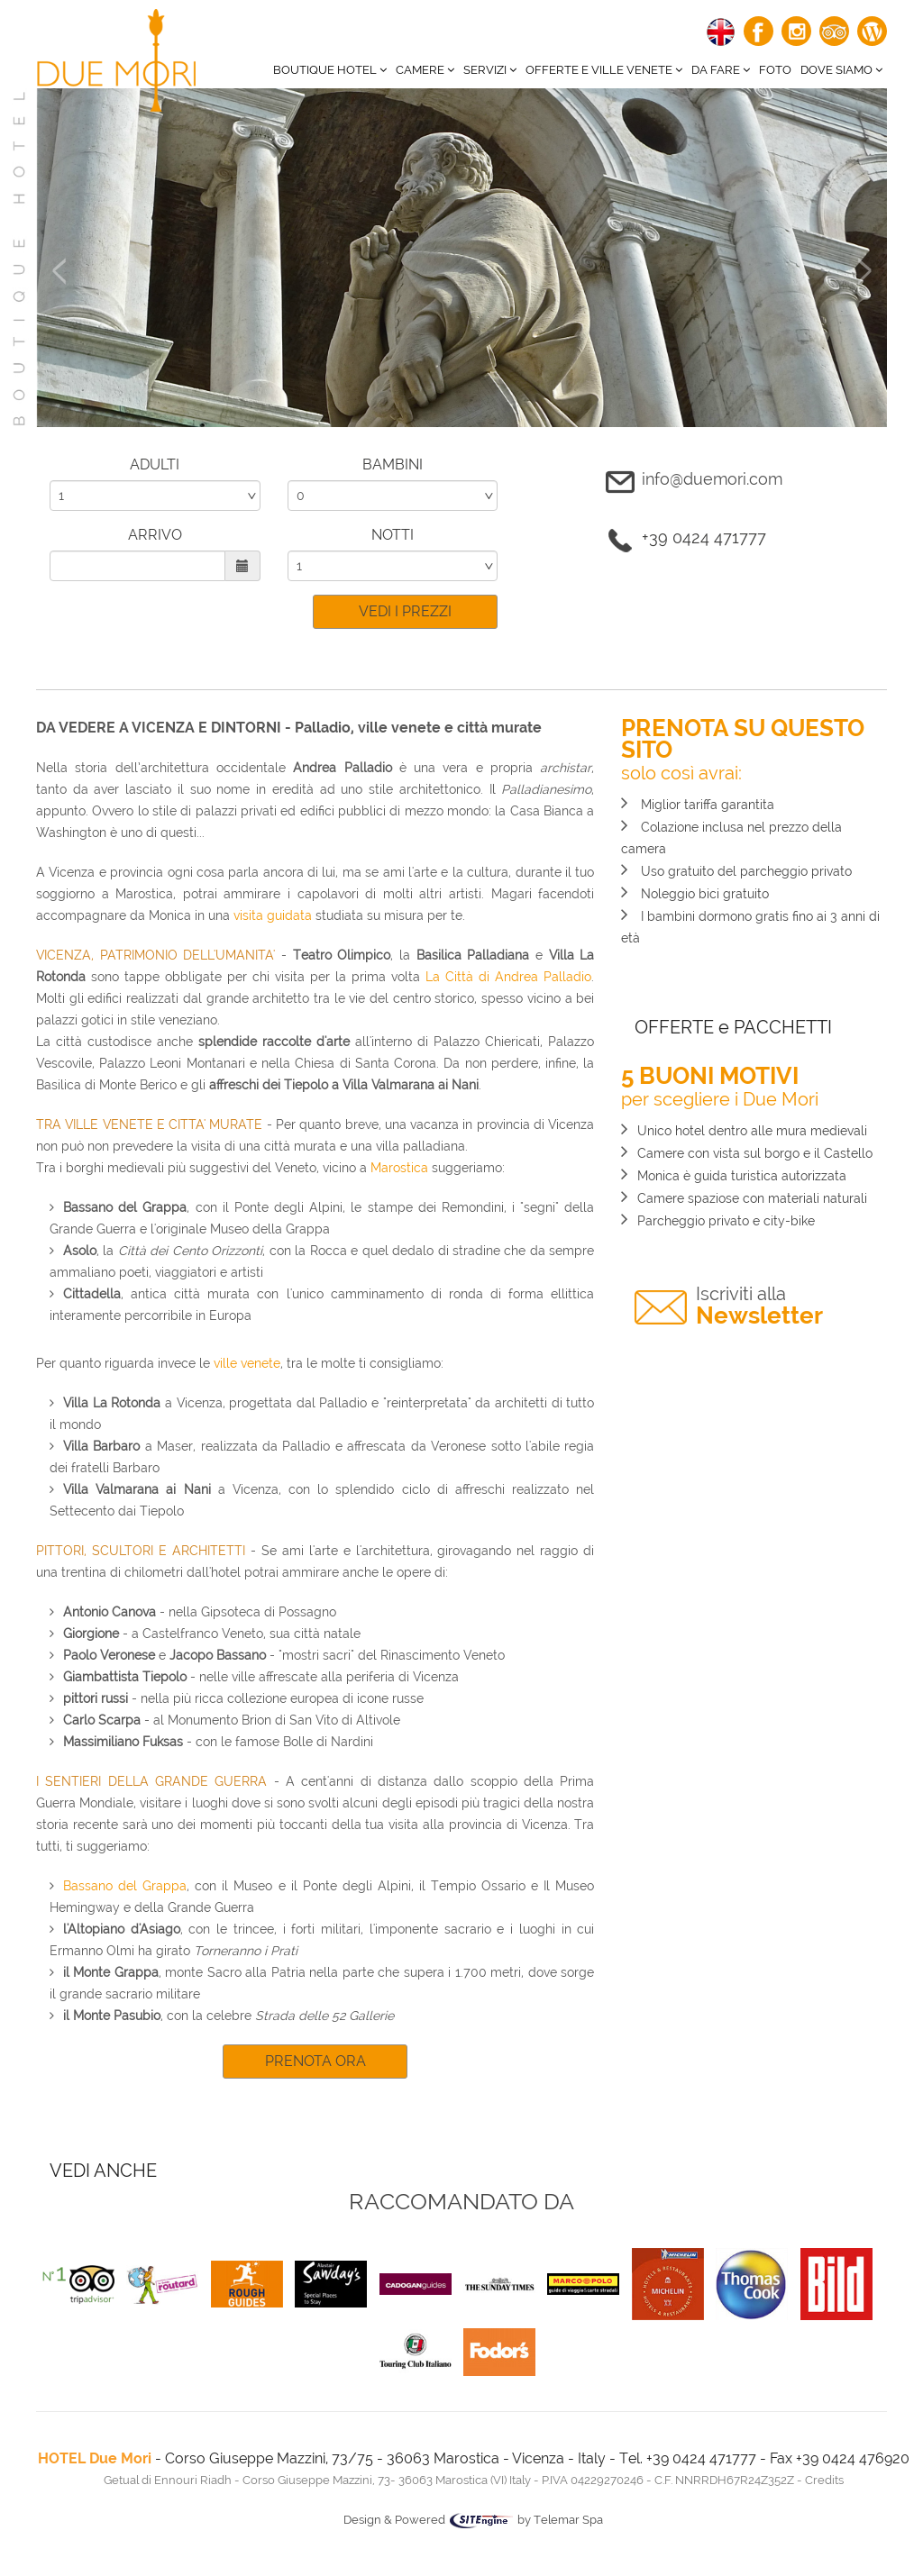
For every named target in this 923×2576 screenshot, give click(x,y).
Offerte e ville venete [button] (603, 70)
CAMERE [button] (425, 70)
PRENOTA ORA (315, 2061)
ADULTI (154, 464)
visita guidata (272, 915)
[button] (58, 342)
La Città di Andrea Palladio (508, 976)
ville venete (247, 1363)
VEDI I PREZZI (405, 611)
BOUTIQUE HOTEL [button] (330, 70)
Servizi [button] (489, 70)
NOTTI (392, 534)
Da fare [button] (720, 70)
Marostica (399, 1168)
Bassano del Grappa (125, 1886)
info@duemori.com (712, 478)
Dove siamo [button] (841, 70)
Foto (775, 70)
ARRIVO (155, 534)
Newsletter (759, 1306)
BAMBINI (392, 464)
